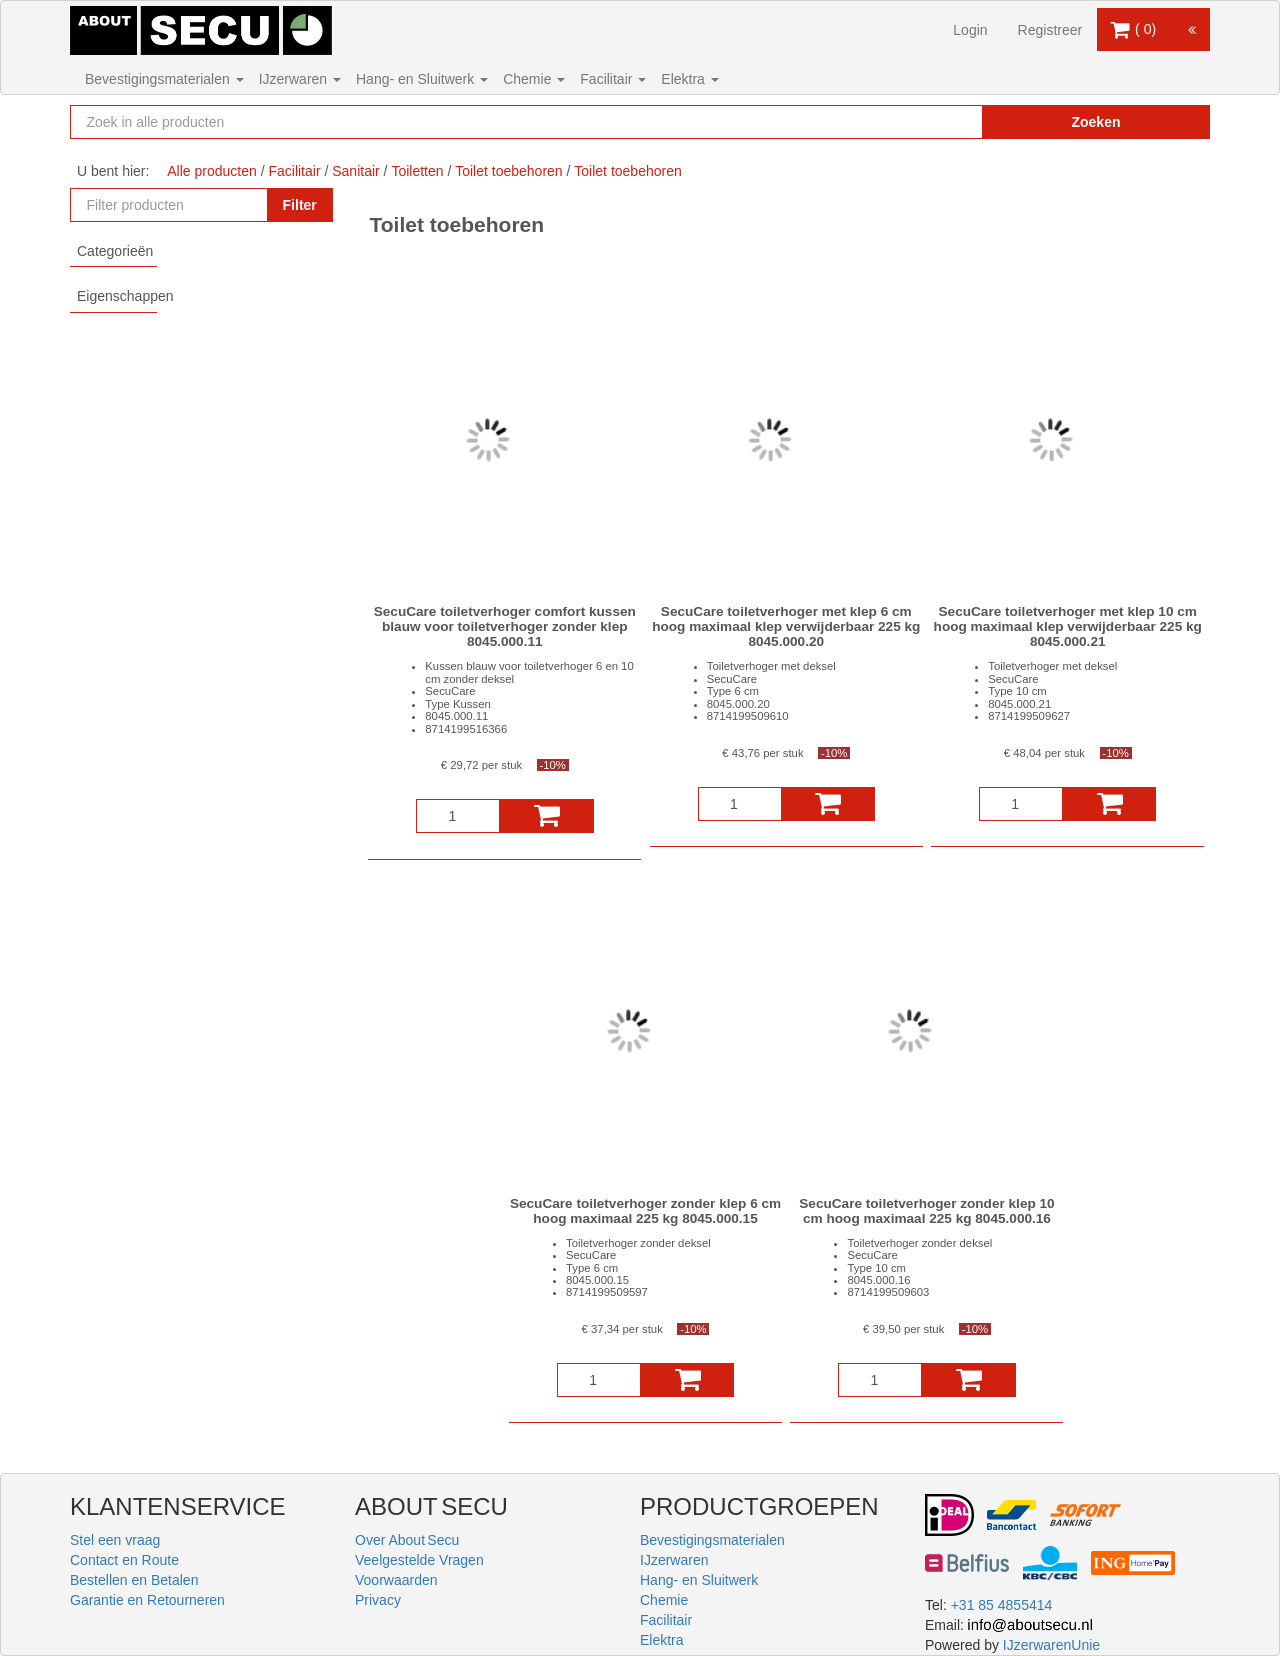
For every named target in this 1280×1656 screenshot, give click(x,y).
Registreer (1050, 30)
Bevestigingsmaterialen (164, 79)
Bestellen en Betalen (134, 1580)
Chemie (534, 79)
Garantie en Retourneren (147, 1600)
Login (970, 30)
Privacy (378, 1600)
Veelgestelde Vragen (419, 1560)
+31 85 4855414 (1002, 1605)
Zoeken (1095, 122)
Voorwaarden (396, 1580)
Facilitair (613, 79)
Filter (300, 205)
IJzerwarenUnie (1051, 1645)
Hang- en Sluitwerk (422, 79)
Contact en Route (124, 1560)
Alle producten (212, 171)
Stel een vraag (115, 1540)
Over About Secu (407, 1540)
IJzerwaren (300, 79)
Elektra (689, 79)
